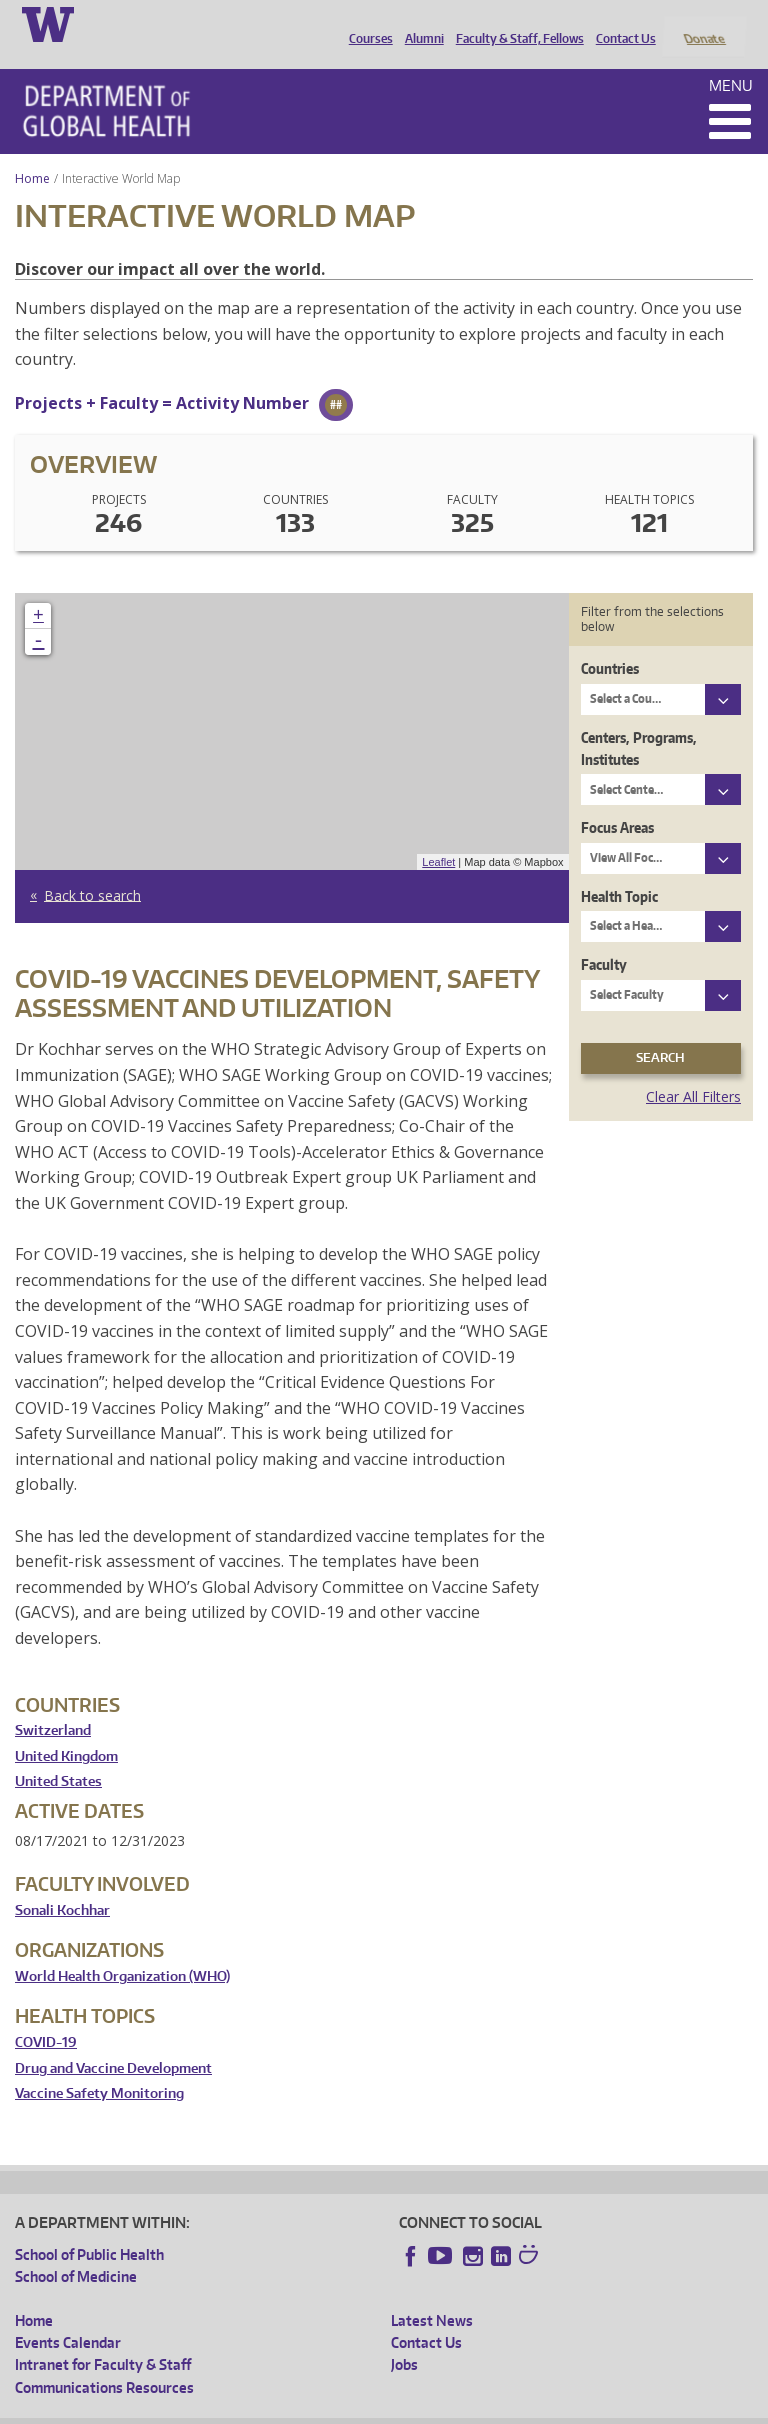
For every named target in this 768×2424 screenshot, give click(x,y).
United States (58, 1755)
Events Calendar (68, 2315)
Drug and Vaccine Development (113, 2041)
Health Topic (619, 869)
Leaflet (438, 835)
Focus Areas (617, 801)
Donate (703, 23)
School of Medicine (76, 2250)
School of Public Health (89, 2227)
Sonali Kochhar (62, 1883)
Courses (366, 23)
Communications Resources (104, 2360)
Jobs (404, 2338)
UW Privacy (280, 2408)
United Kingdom (66, 1729)
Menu (731, 58)
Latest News (432, 2293)
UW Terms (361, 2408)
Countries (610, 642)
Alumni (419, 23)
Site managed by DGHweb (480, 2408)
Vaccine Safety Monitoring (99, 2067)
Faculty (604, 938)
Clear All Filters (693, 1069)
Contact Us (621, 23)
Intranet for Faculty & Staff (103, 2338)
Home (32, 151)
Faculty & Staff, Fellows (515, 23)
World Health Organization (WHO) (122, 1949)
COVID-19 (46, 2015)
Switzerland (53, 1704)
